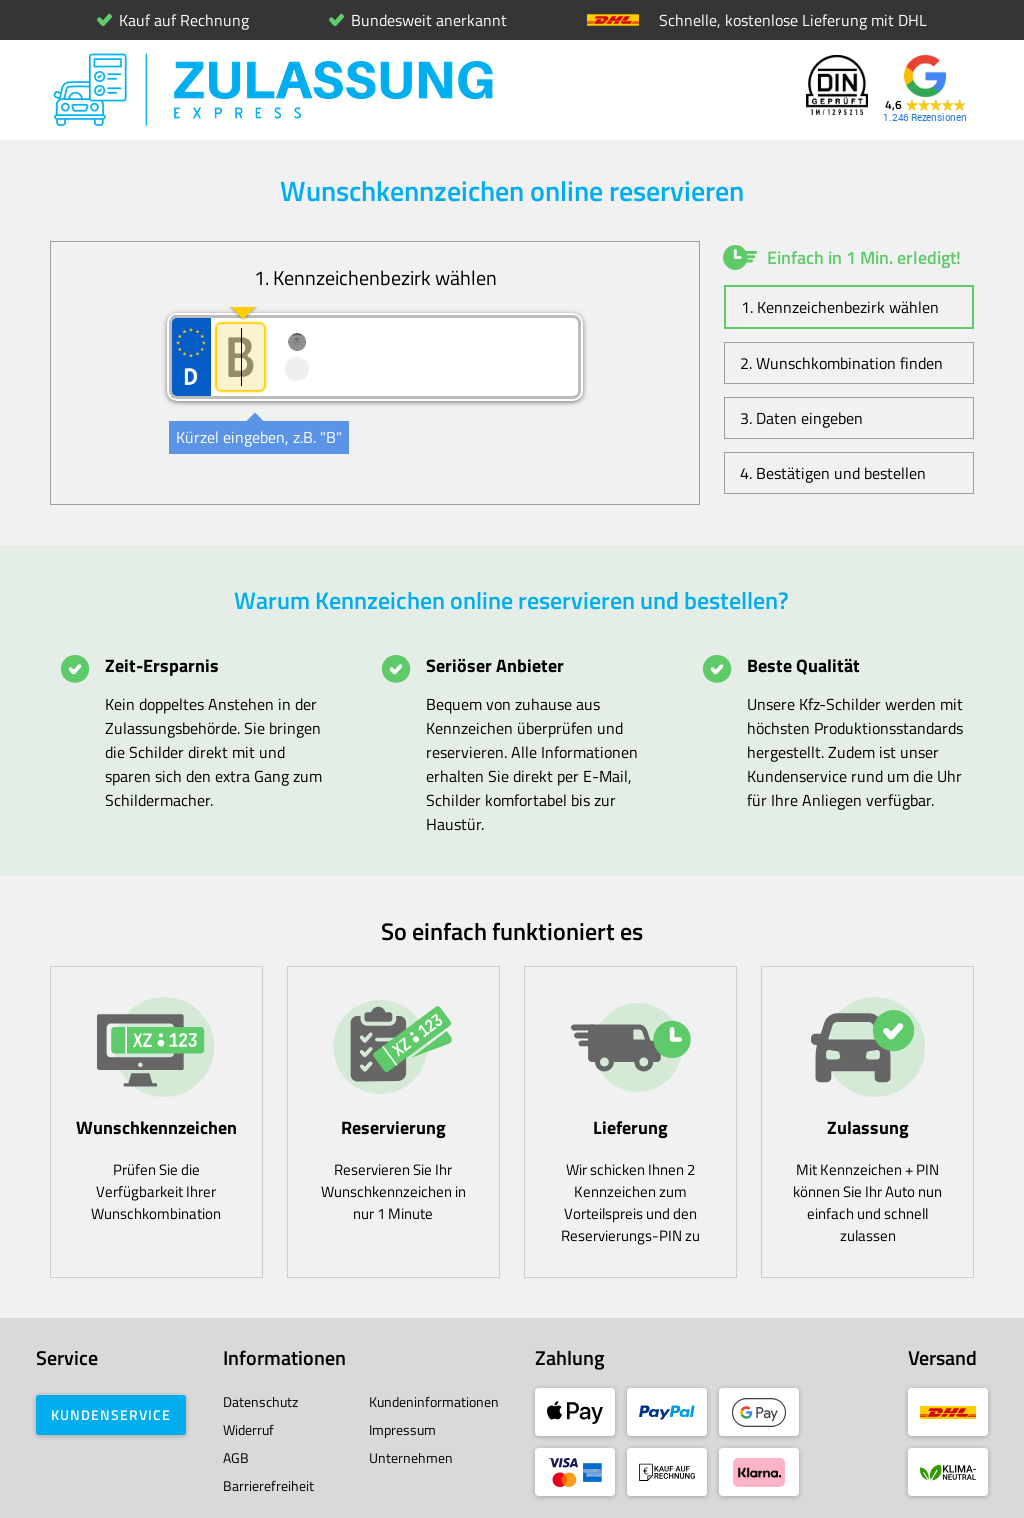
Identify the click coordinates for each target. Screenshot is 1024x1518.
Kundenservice (111, 1414)
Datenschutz (260, 1401)
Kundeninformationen (434, 1401)
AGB (236, 1457)
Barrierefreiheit (268, 1485)
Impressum (402, 1429)
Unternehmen (411, 1457)
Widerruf (248, 1429)
